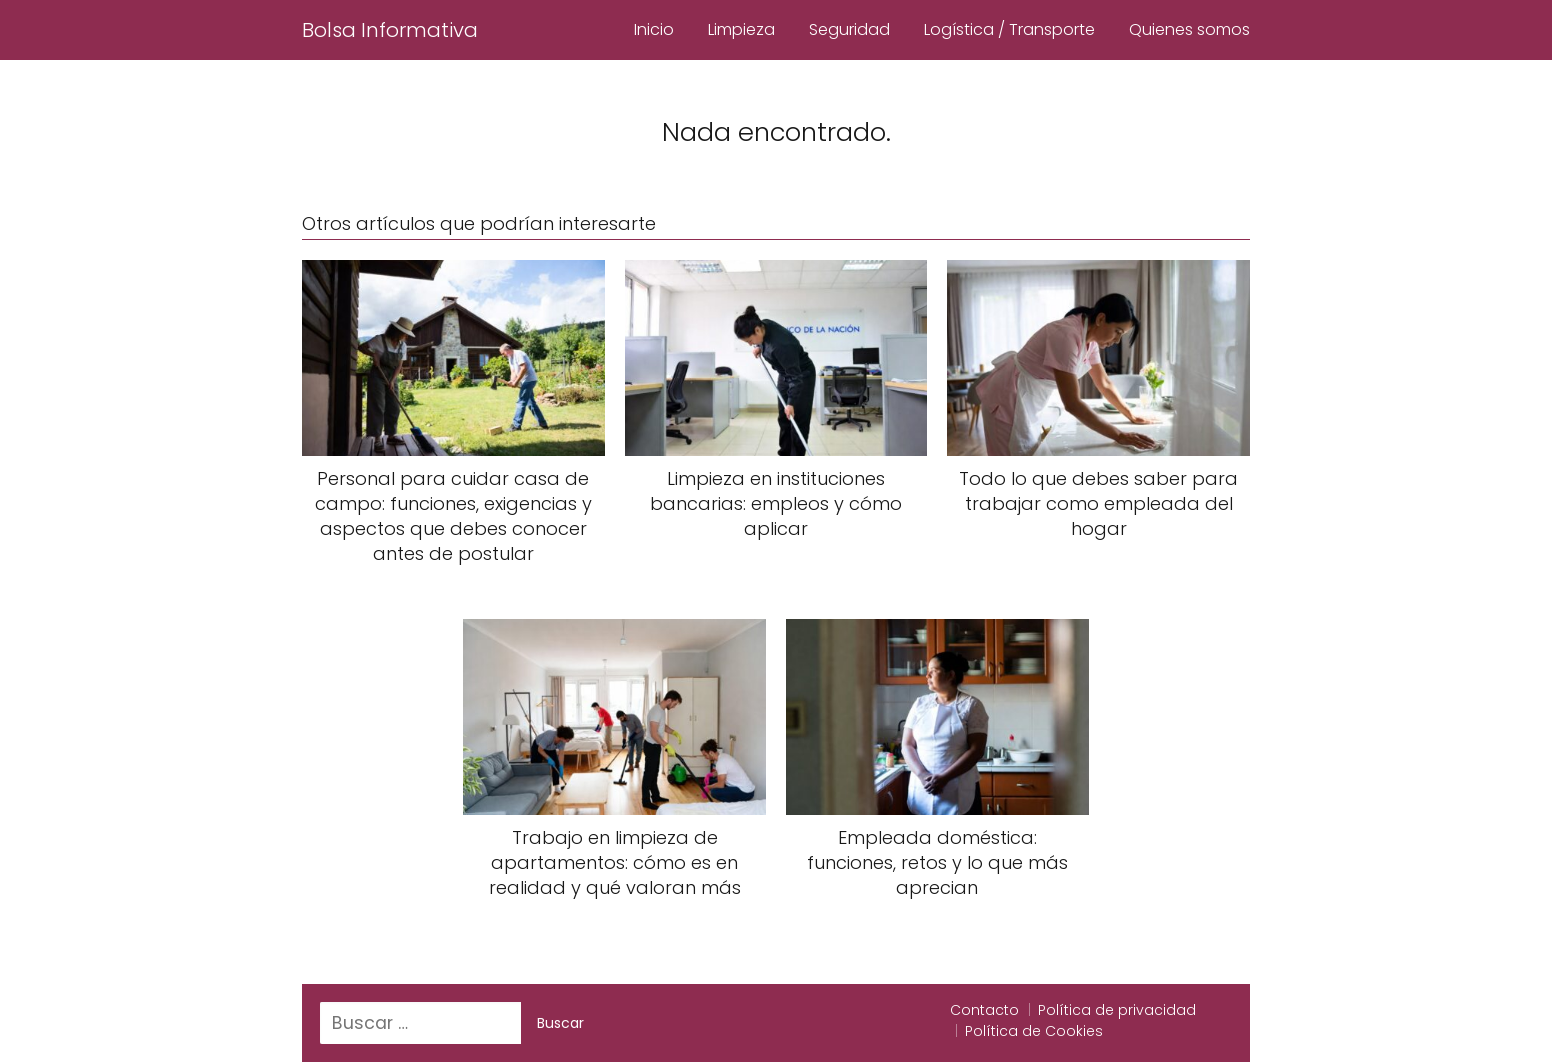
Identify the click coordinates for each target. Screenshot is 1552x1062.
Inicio (654, 29)
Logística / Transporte (1009, 29)
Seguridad (849, 29)
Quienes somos (1189, 29)
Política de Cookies (1034, 1031)
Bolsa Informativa (390, 30)
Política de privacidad (1117, 1010)
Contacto (984, 1010)
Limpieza (741, 29)
